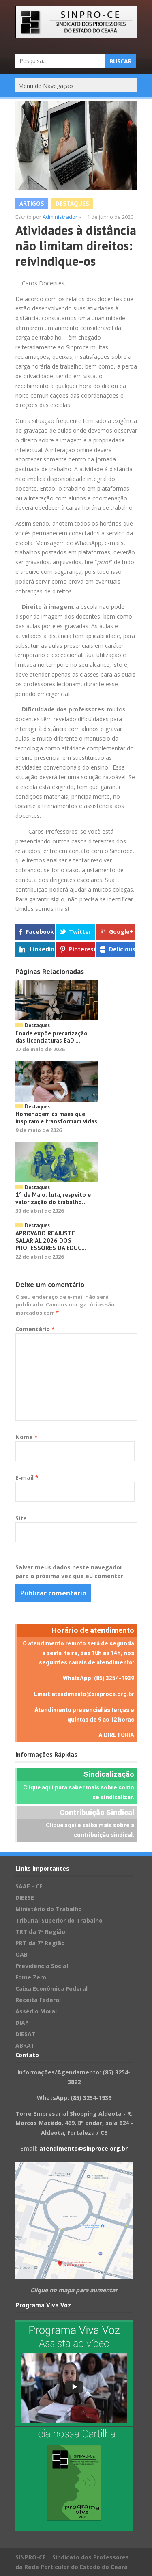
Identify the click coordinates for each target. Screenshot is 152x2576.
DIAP (22, 2022)
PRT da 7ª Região (40, 1943)
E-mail (27, 1477)
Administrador (60, 216)
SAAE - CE (29, 1886)
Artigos (31, 203)
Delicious (122, 949)
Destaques (72, 203)
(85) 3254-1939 (114, 1678)
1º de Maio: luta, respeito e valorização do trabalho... (53, 1198)
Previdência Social (41, 1966)
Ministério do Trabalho (48, 1909)
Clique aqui (38, 1787)
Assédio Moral (36, 2011)
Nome (26, 1437)
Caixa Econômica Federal (51, 1988)
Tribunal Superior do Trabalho (59, 1920)
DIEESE (24, 1897)
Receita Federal (38, 2000)
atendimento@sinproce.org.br (93, 1694)
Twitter (80, 932)
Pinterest (82, 949)
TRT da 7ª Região (40, 1932)
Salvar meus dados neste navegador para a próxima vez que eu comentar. (70, 1571)
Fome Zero (30, 1977)
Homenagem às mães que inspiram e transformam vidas (56, 1117)
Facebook (40, 932)
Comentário (35, 1329)
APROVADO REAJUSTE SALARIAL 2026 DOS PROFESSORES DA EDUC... (50, 1240)
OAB (21, 1954)
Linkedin (42, 949)
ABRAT (25, 2045)
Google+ (121, 932)
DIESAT (25, 2034)
